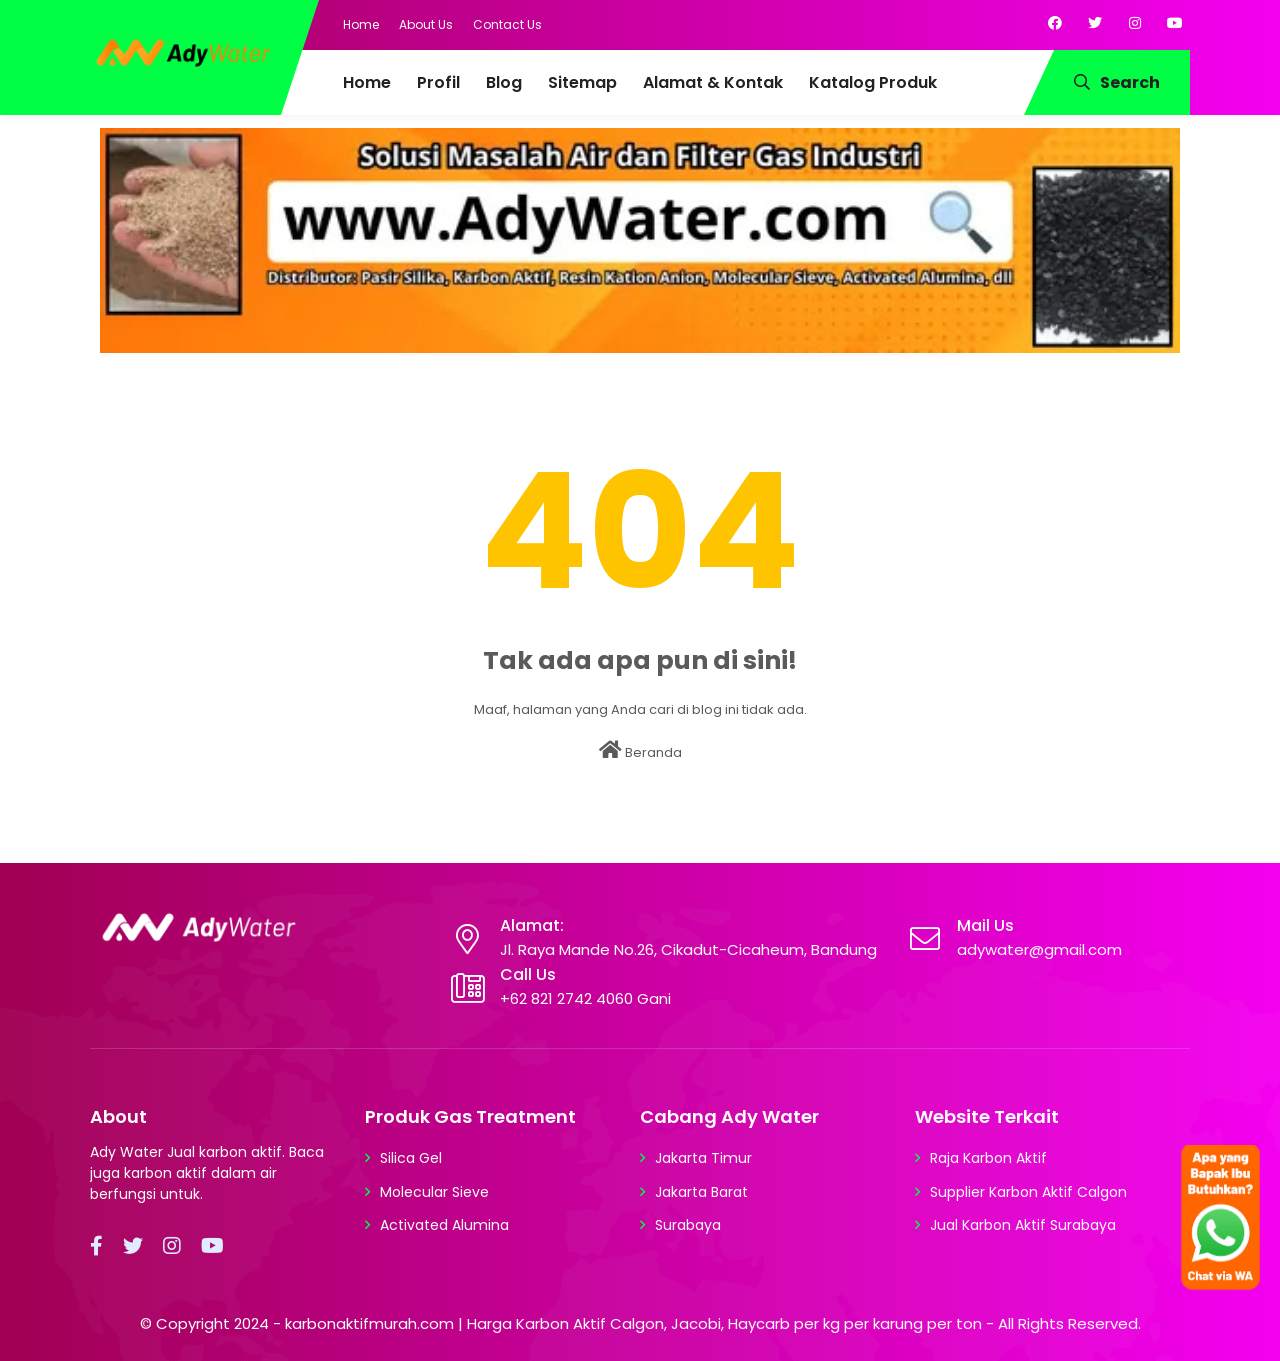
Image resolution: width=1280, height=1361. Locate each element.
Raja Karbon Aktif (988, 1158)
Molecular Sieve (434, 1192)
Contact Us (507, 24)
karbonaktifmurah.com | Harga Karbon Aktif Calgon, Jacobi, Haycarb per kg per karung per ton (633, 1323)
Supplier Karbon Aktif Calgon (1028, 1192)
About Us (426, 24)
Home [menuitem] (367, 82)
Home (361, 24)
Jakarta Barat (701, 1192)
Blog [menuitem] (504, 82)
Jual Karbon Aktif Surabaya (1023, 1225)
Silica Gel (411, 1158)
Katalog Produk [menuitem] (873, 82)
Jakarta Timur (703, 1158)
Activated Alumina (444, 1225)
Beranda (640, 751)
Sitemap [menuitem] (582, 82)
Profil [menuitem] (438, 82)
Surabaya (688, 1225)
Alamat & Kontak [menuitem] (713, 82)
